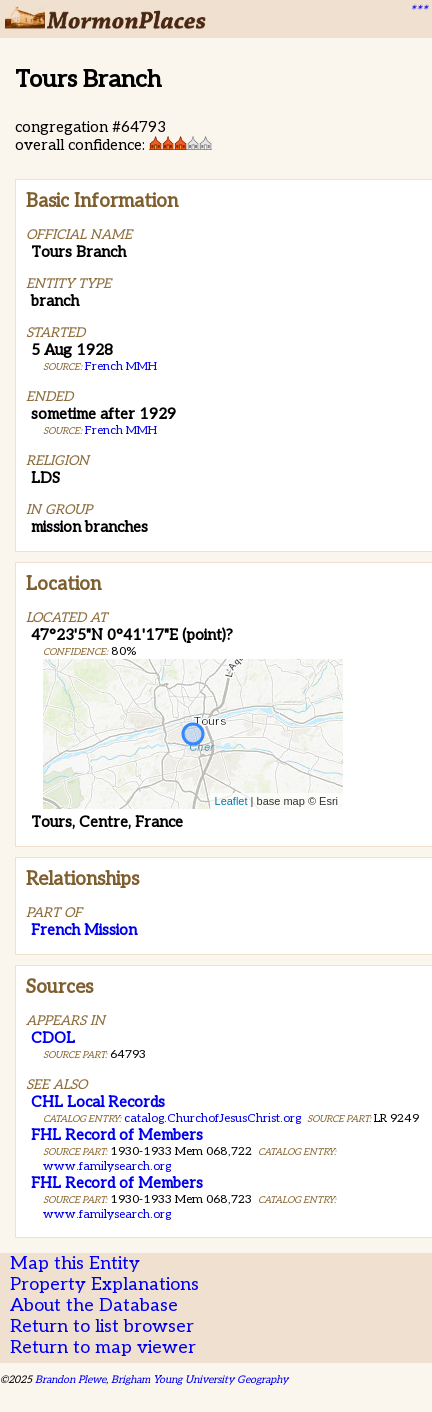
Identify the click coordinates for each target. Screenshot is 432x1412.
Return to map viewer (103, 1347)
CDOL (53, 1038)
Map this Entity (75, 1263)
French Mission (84, 930)
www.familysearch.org (107, 1166)
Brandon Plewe (70, 1379)
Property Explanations (104, 1284)
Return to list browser (102, 1326)
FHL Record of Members (117, 1135)
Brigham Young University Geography (199, 1379)
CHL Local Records (98, 1102)
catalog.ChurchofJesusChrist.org (212, 1118)
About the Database (94, 1305)
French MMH (121, 366)
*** (418, 11)
